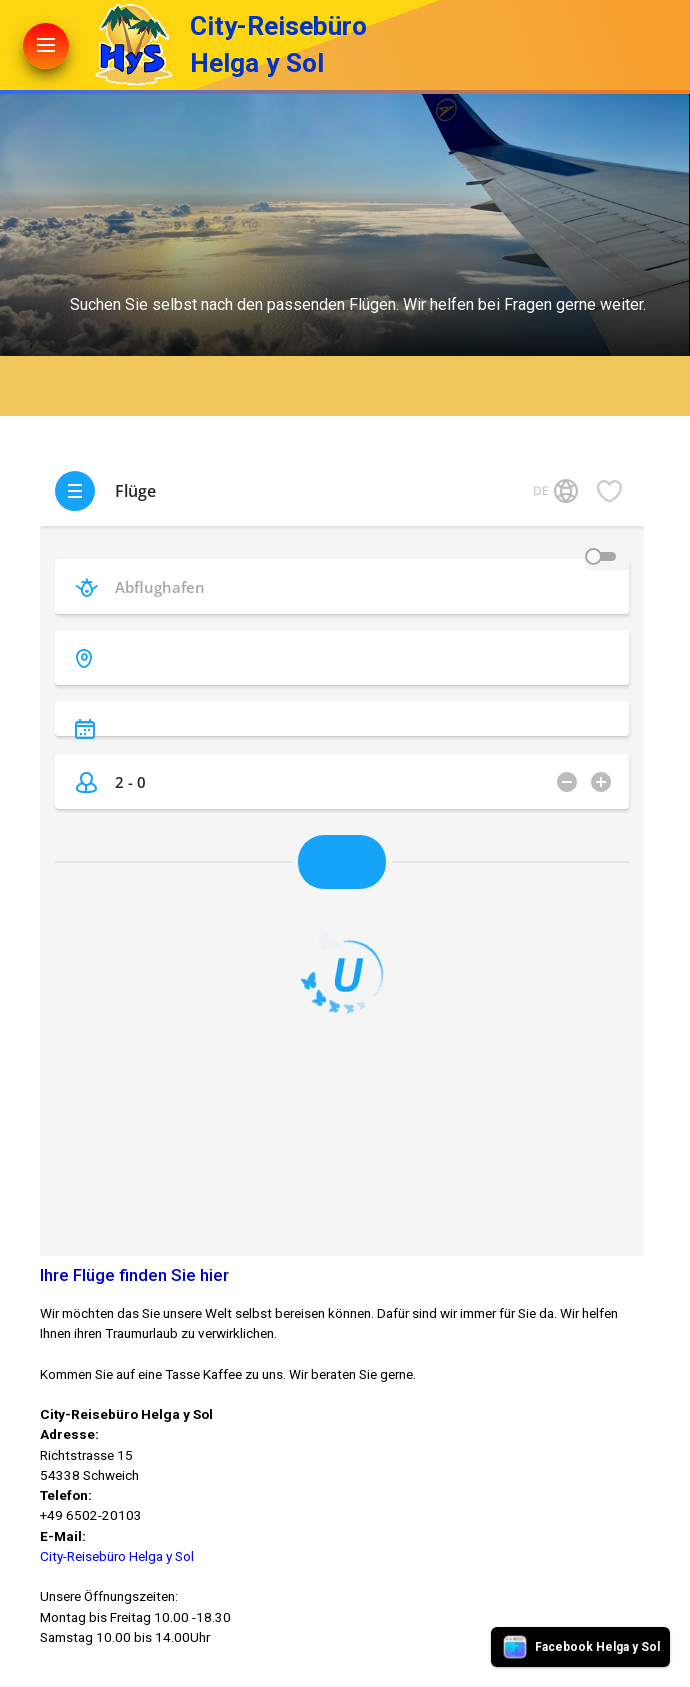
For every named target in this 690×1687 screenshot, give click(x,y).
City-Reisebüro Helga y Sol (117, 1556)
